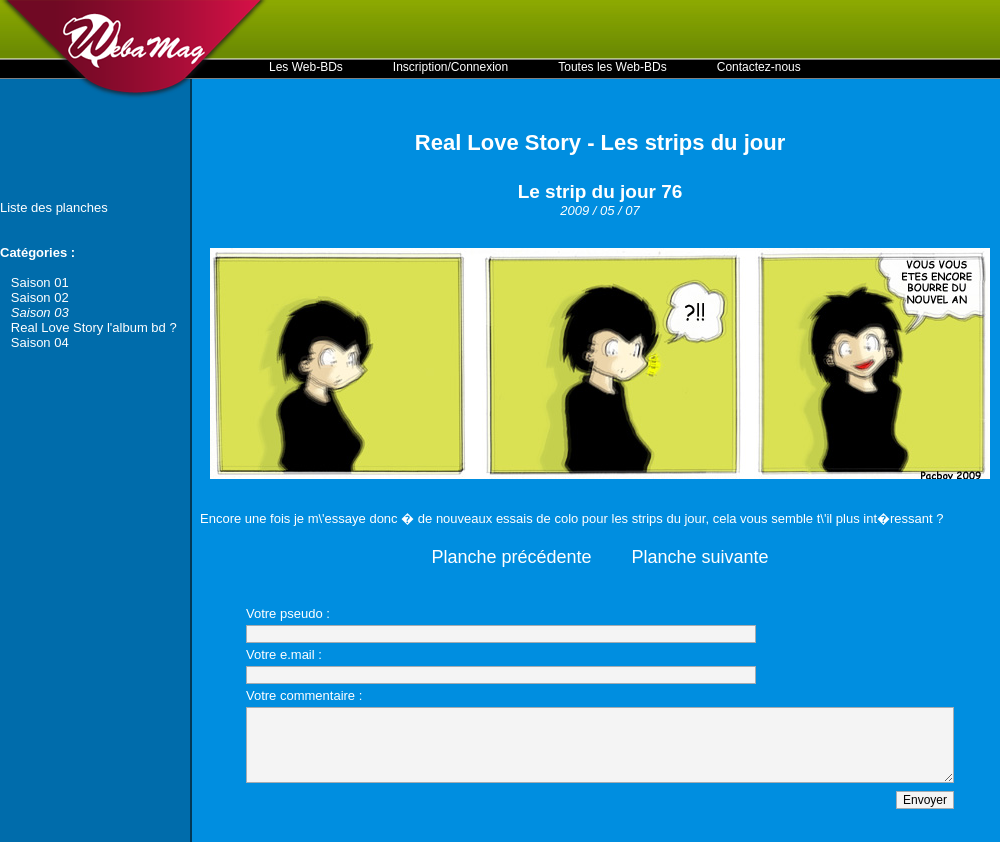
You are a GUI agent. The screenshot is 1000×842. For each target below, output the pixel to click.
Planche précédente (511, 557)
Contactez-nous (759, 67)
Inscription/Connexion (450, 67)
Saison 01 (40, 282)
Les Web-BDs (306, 67)
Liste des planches (54, 207)
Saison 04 (40, 342)
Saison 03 (40, 312)
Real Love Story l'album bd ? (94, 327)
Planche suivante (700, 557)
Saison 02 (40, 297)
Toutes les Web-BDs (612, 67)
